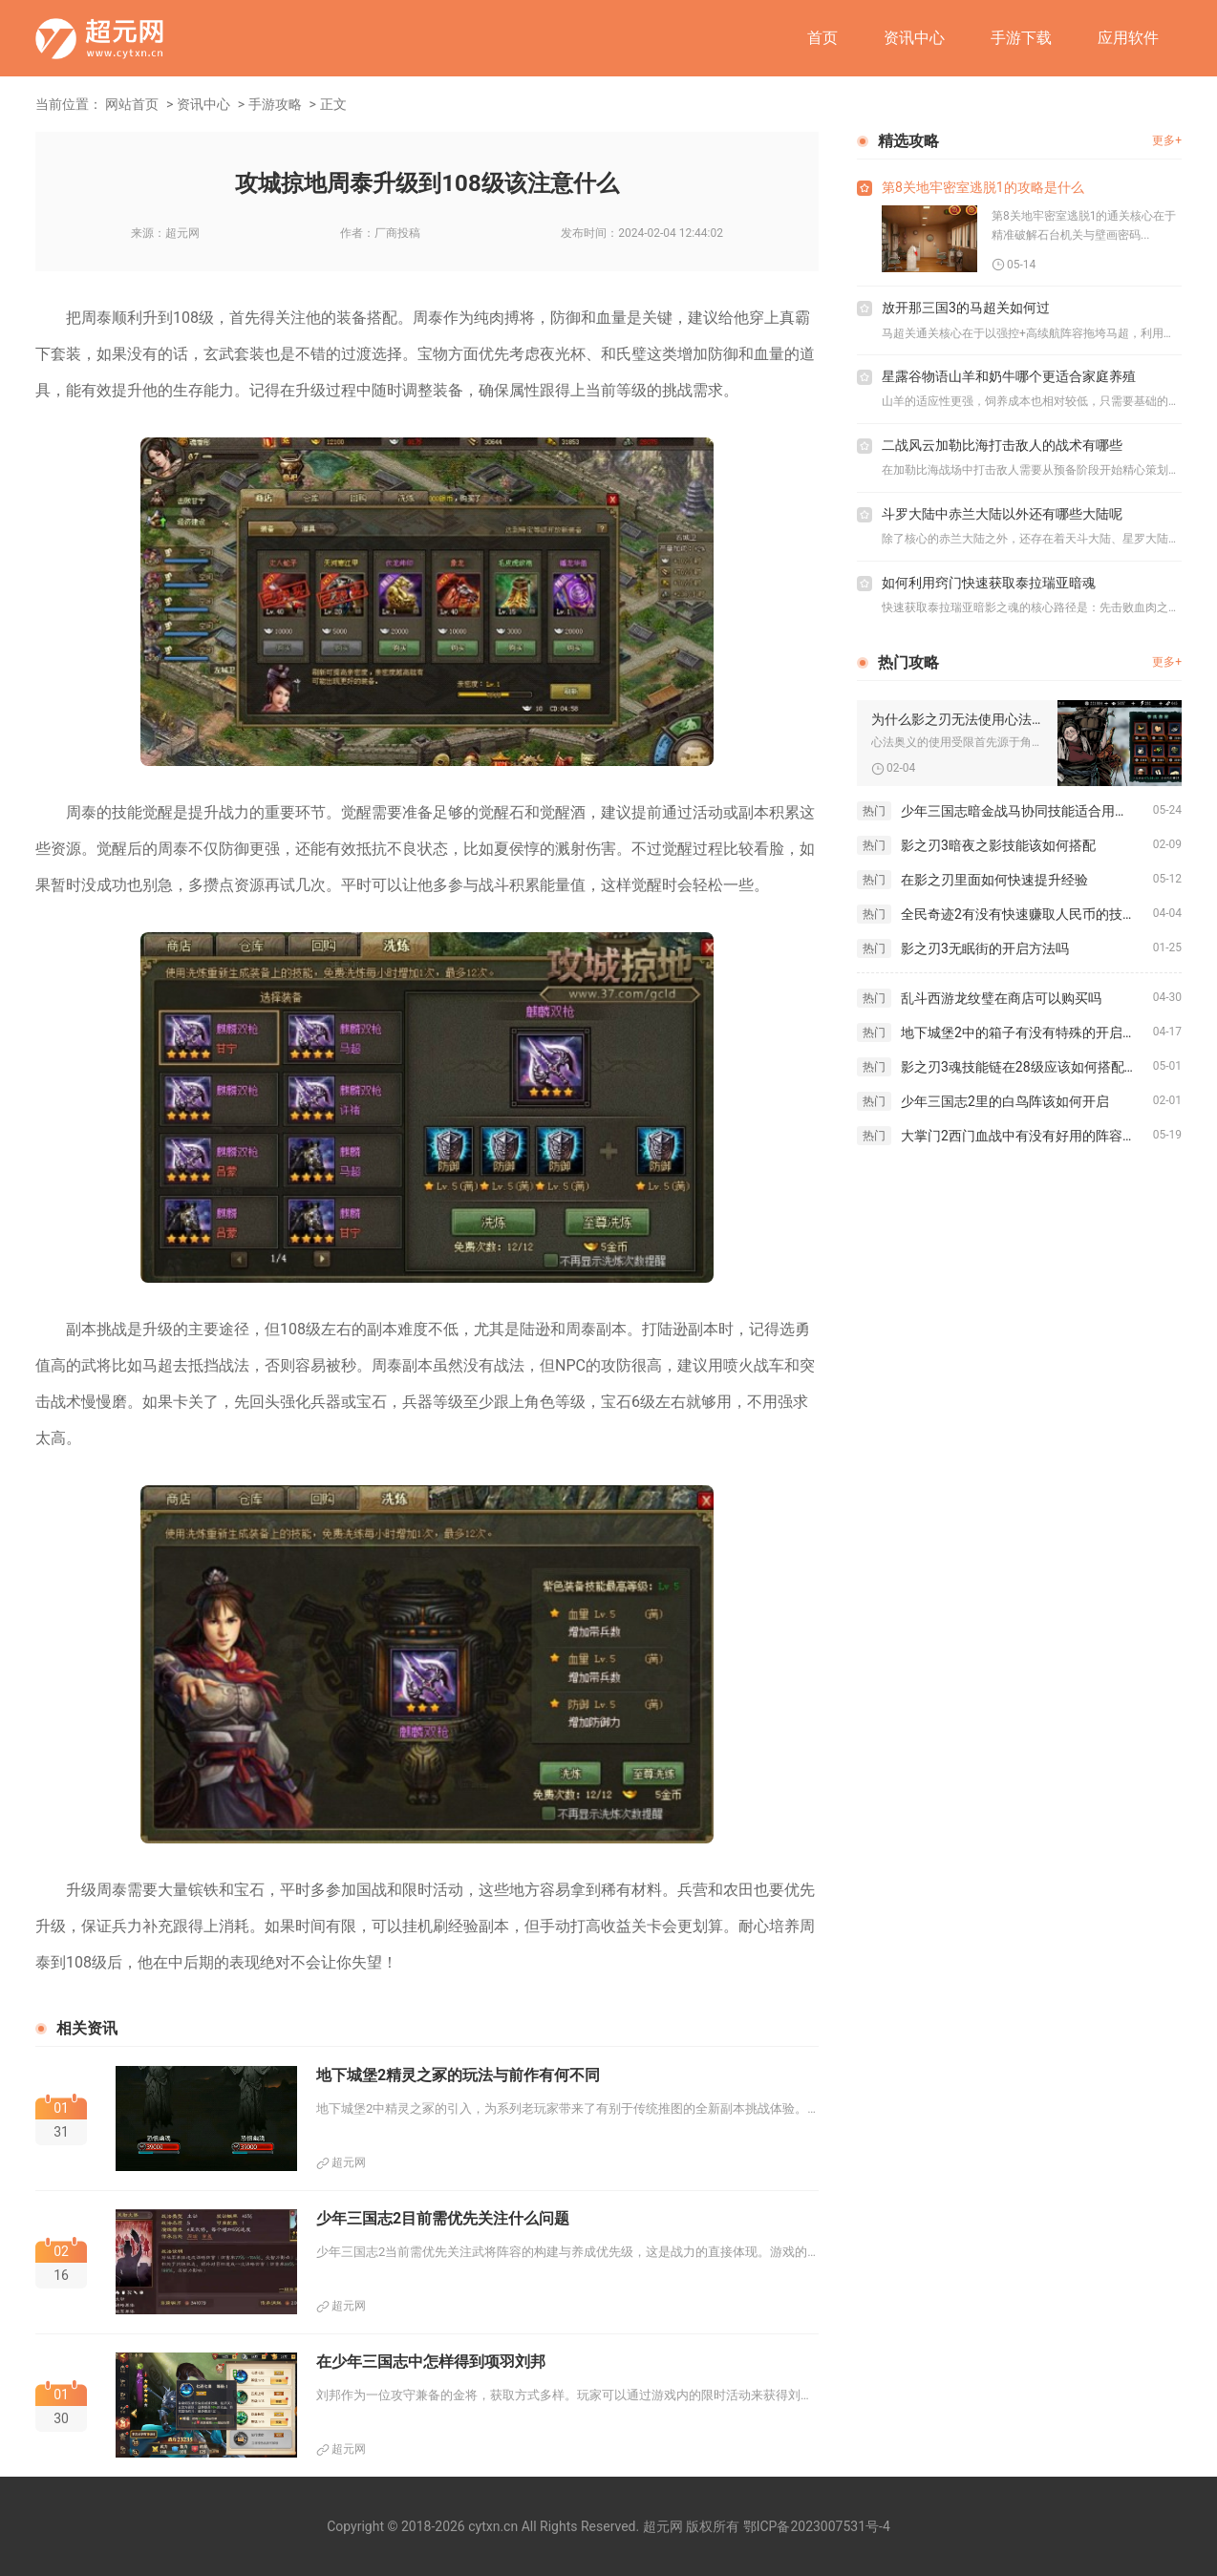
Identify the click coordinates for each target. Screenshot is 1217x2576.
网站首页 (132, 104)
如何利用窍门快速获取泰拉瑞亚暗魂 (989, 582)
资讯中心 (914, 38)
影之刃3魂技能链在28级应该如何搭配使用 (1026, 1067)
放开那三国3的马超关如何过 (966, 307)
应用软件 (1128, 38)
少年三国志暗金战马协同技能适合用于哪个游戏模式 (1027, 811)
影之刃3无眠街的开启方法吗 (985, 948)
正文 (333, 104)
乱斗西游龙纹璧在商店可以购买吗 (1001, 998)
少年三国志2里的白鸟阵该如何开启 (1005, 1101)
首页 (822, 38)
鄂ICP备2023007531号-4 (816, 2526)
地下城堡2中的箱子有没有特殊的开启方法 (1025, 1032)
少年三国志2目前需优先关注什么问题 (442, 2218)
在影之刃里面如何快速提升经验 (994, 879)
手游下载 (1021, 38)
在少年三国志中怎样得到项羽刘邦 (430, 2361)
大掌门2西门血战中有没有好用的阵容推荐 (1025, 1135)
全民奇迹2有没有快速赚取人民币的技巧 (1018, 914)
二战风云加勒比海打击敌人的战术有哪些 (1002, 445)
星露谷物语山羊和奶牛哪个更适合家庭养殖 (1009, 376)
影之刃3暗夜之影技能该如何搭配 (998, 845)
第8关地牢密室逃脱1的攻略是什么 (983, 187)
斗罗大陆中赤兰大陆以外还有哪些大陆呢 (1002, 514)
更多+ (1167, 140)
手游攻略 (275, 104)
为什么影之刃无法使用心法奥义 (957, 719)
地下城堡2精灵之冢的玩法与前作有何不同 (458, 2075)
